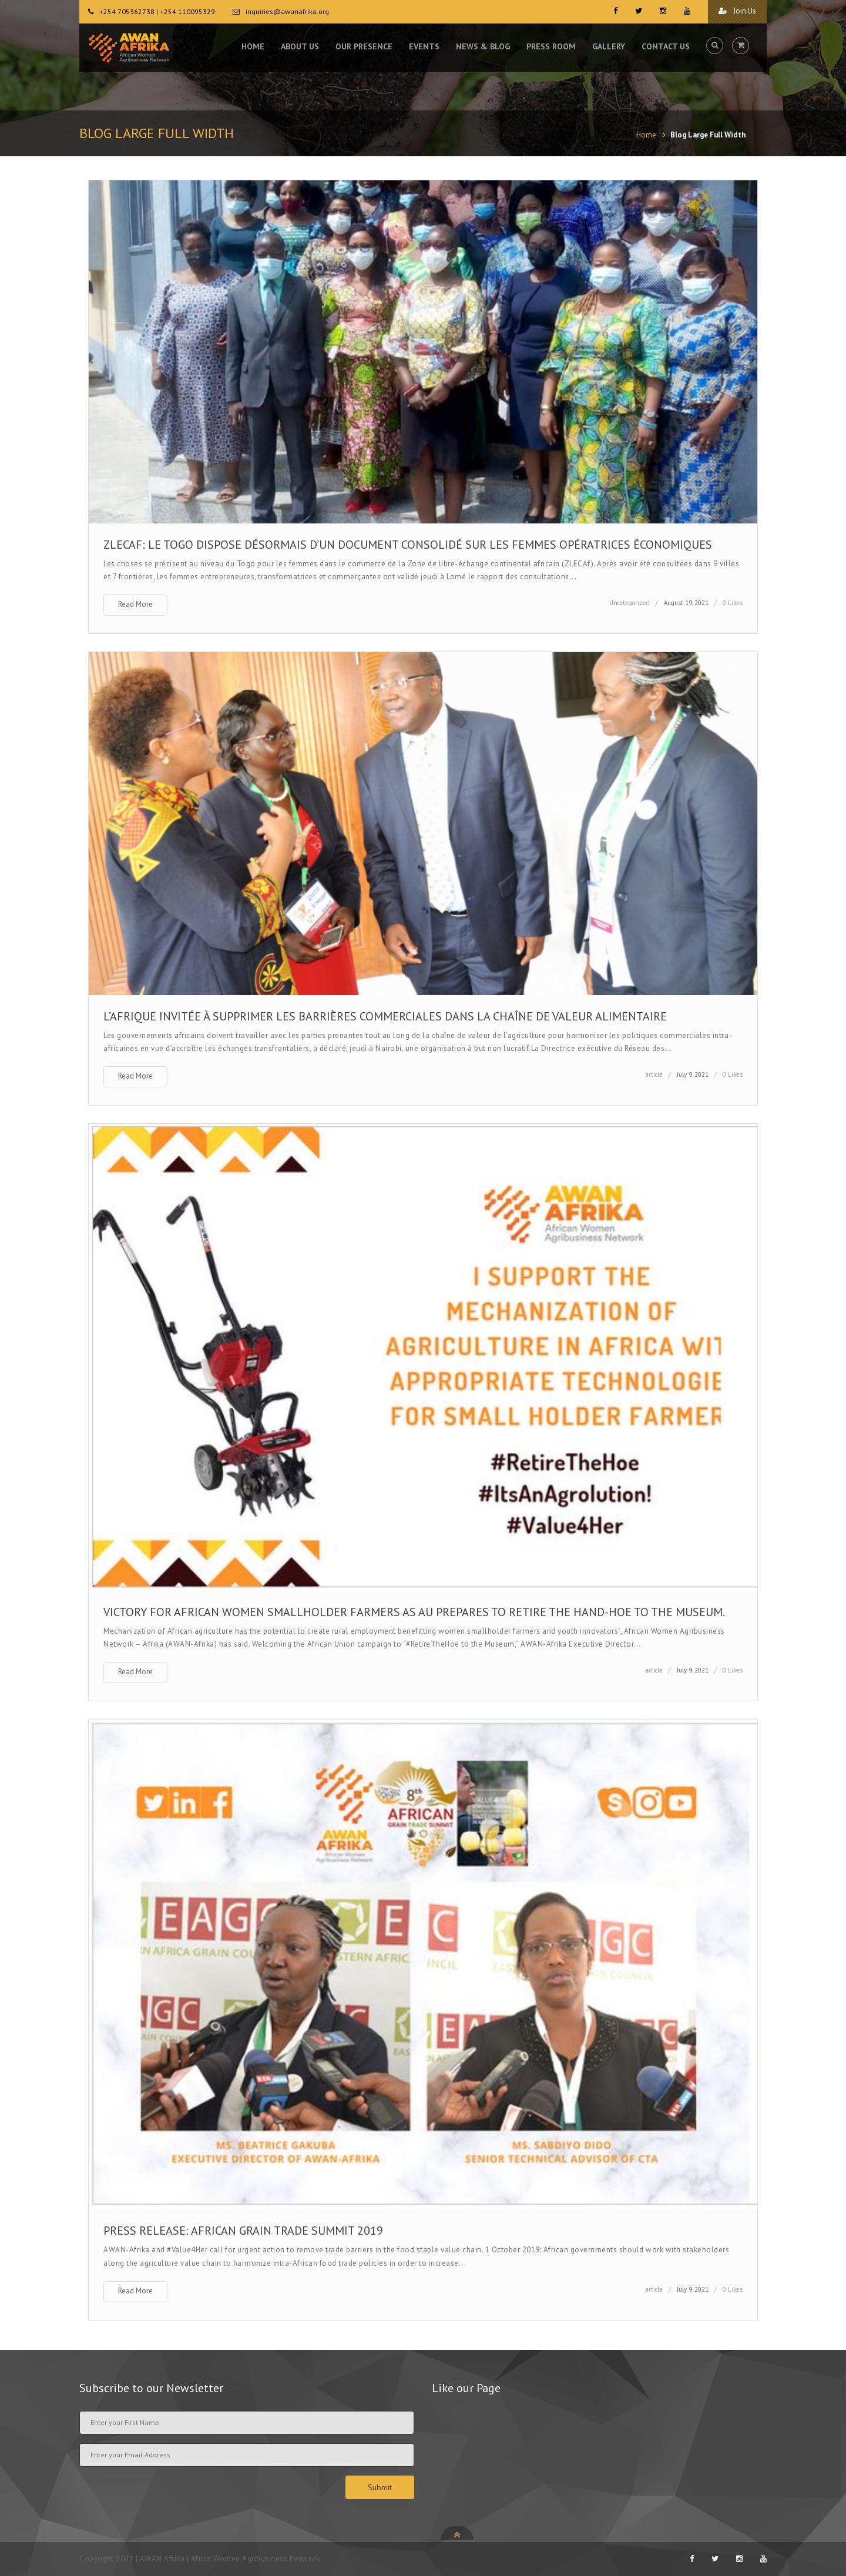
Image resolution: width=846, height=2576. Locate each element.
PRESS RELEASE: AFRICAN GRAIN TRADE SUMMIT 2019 (243, 2230)
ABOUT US (300, 47)
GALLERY (608, 47)
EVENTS (424, 47)
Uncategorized (629, 603)
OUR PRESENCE (363, 47)
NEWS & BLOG (483, 47)
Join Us (737, 11)
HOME (252, 47)
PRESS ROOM (551, 47)
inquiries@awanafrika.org (287, 11)
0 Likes (733, 603)
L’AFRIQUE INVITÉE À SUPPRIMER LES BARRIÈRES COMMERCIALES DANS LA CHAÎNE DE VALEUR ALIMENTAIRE (385, 1016)
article (654, 1074)
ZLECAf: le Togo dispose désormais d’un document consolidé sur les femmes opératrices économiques (407, 544)
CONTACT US (666, 47)
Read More (135, 604)
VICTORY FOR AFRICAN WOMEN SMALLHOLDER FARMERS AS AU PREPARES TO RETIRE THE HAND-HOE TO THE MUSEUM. (414, 1612)
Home (646, 135)
